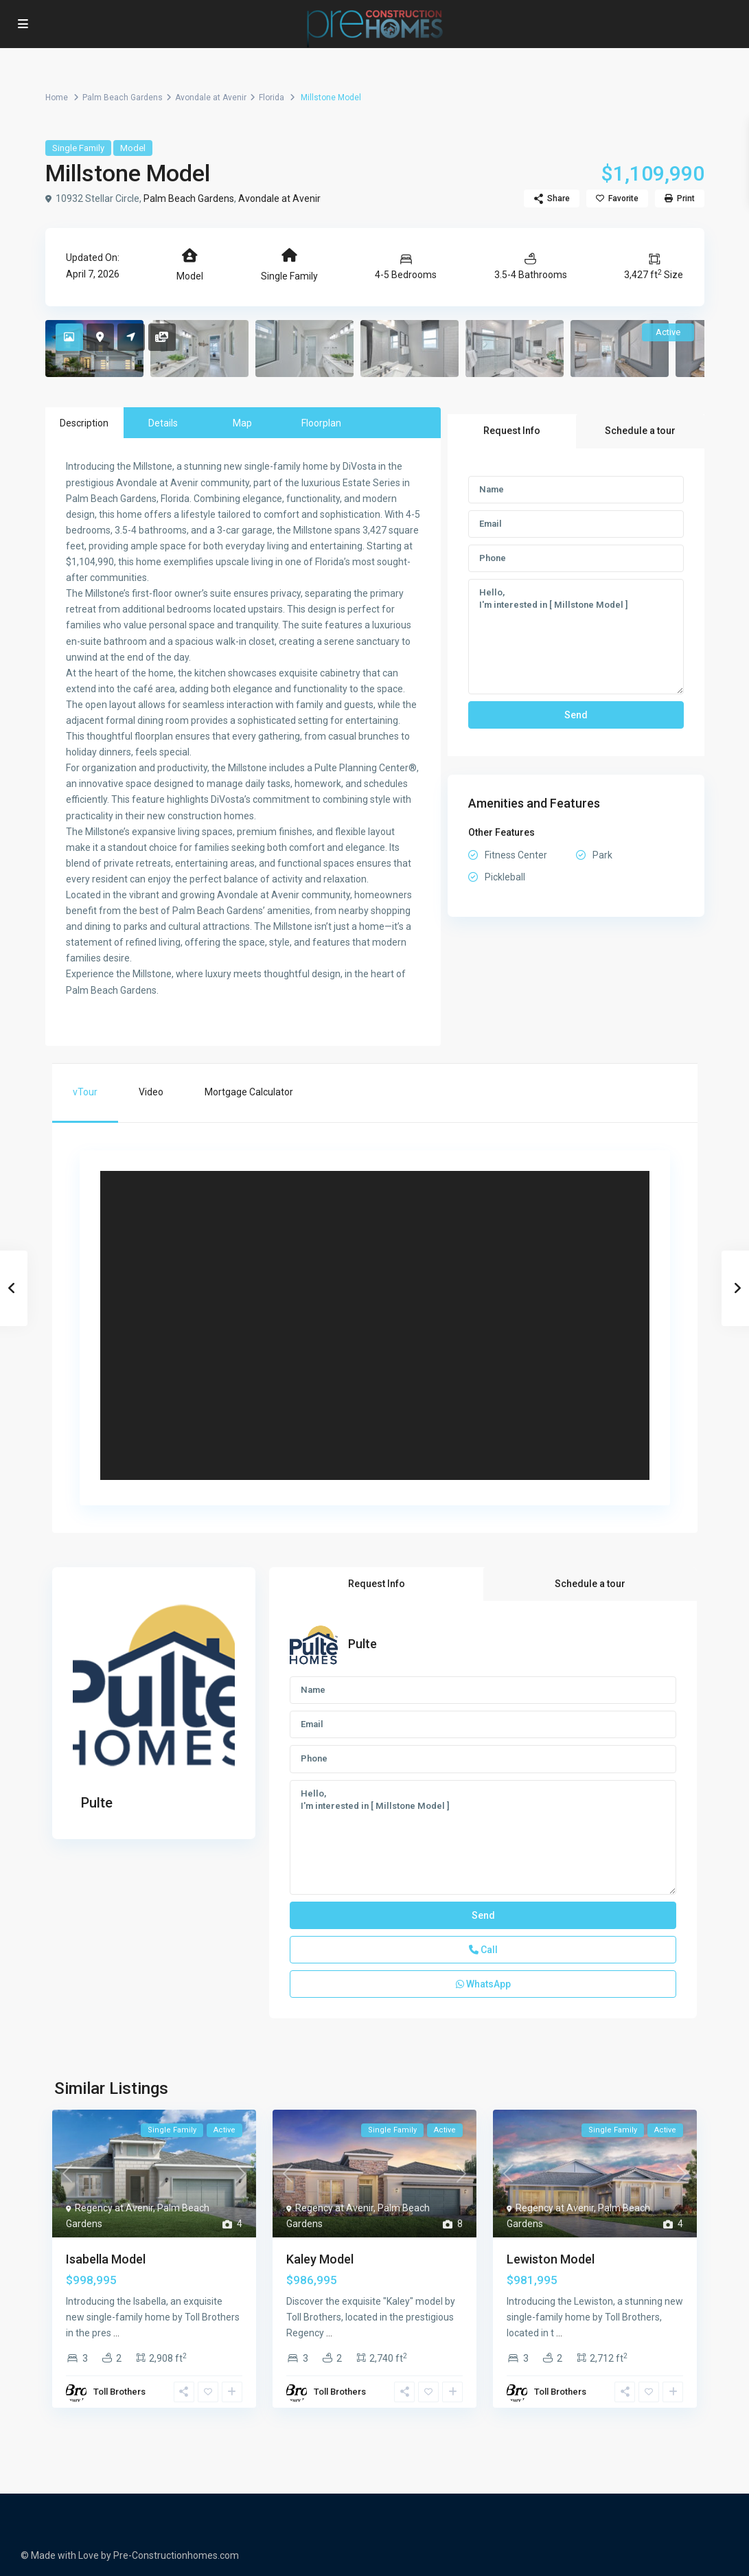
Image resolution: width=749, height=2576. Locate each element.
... (116, 2332)
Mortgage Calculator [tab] (249, 1091)
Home (56, 97)
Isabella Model (106, 2259)
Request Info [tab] (511, 430)
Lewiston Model (551, 2259)
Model (133, 148)
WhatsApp (483, 1984)
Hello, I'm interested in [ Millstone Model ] (576, 636)
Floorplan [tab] (321, 423)
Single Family (78, 148)
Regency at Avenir (114, 2207)
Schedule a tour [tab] (640, 430)
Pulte (97, 1802)
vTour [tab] (85, 1091)
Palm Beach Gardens (122, 97)
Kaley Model (320, 2259)
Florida (271, 97)
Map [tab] (242, 423)
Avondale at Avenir (210, 97)
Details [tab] (163, 423)
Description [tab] (84, 423)
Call (483, 1949)
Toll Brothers (119, 2391)
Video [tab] (151, 1091)
